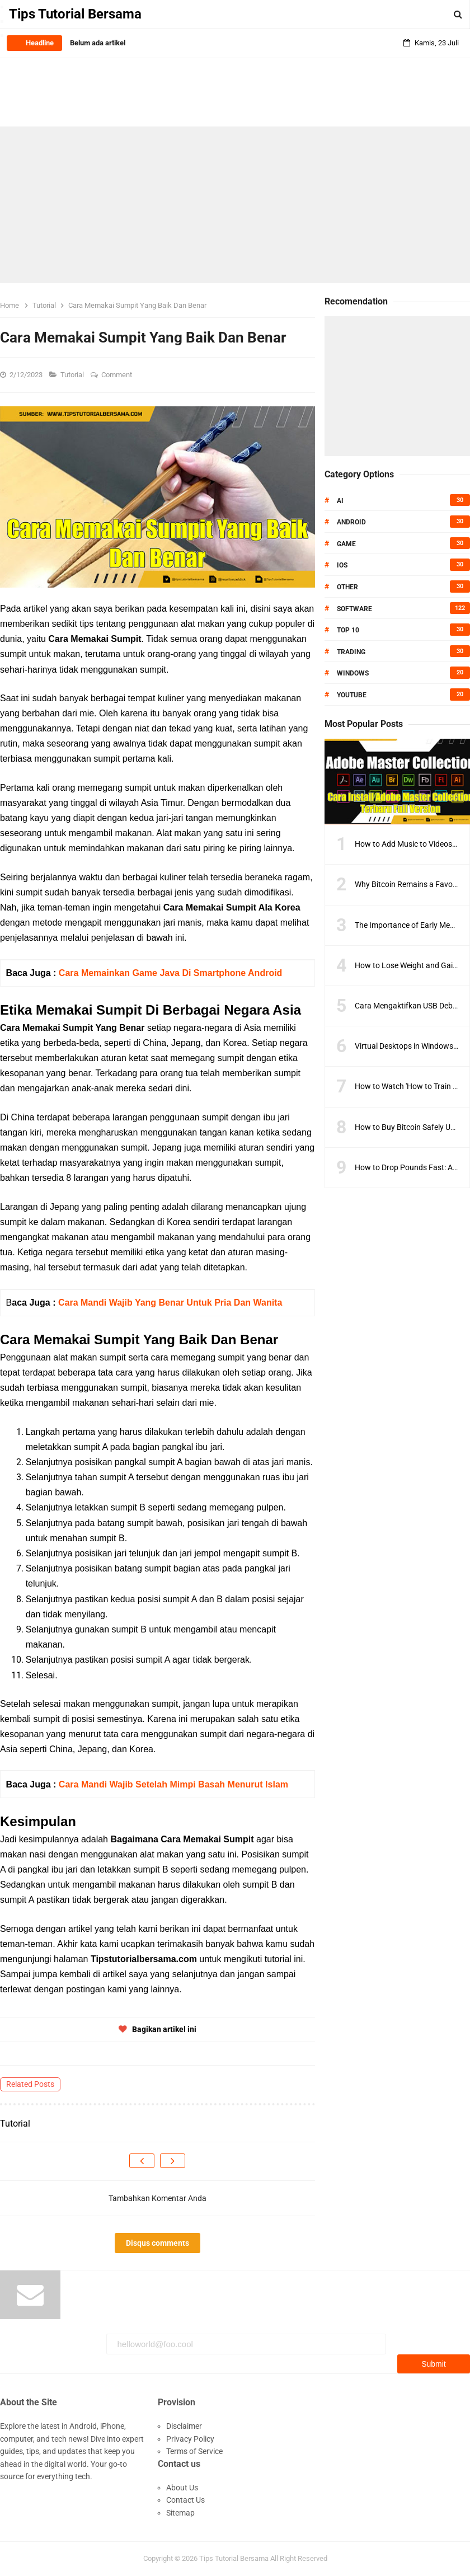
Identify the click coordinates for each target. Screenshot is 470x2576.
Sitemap (180, 2512)
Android (351, 522)
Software (354, 609)
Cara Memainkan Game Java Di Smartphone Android (171, 973)
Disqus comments (157, 2243)
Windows (353, 673)
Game (346, 544)
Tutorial (73, 374)
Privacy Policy (190, 2438)
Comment (117, 374)
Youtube (351, 695)
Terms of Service (194, 2451)
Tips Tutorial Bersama (234, 2558)
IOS (342, 565)
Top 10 (348, 630)
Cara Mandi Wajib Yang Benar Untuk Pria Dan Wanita (170, 1302)
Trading (351, 652)
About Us (182, 2487)
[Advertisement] (235, 204)
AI (340, 501)
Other (347, 587)
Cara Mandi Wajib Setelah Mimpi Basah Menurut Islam (173, 1784)
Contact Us (185, 2499)
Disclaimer (184, 2426)
